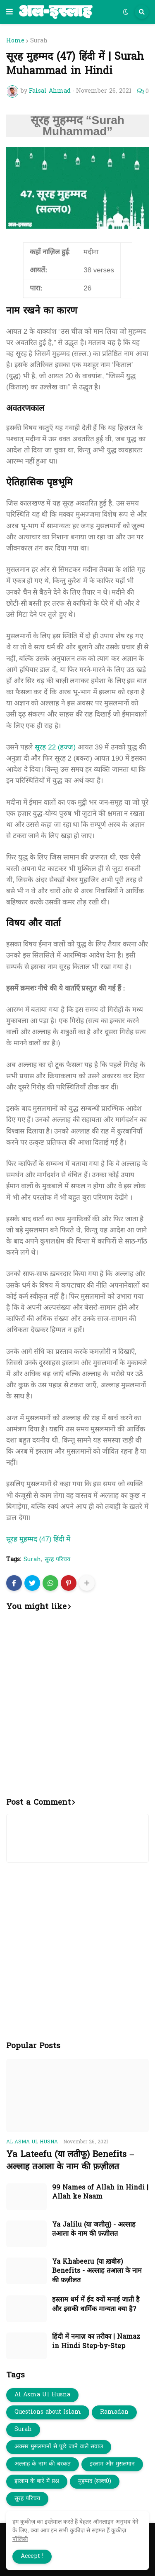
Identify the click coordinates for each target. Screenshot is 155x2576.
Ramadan (114, 2412)
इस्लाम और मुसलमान (112, 2464)
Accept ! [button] (32, 2556)
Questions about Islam (47, 2412)
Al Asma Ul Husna (42, 2395)
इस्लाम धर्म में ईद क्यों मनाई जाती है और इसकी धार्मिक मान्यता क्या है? (96, 2304)
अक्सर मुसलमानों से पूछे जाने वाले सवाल (58, 2447)
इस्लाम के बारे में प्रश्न (36, 2481)
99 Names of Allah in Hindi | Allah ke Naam (100, 2192)
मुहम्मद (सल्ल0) (94, 2481)
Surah (39, 41)
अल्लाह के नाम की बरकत (42, 2464)
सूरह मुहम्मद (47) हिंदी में (38, 1539)
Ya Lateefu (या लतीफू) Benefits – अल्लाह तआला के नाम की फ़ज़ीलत (70, 2161)
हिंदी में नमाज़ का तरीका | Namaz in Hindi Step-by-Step (96, 2341)
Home (15, 41)
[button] (9, 12)
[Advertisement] (77, 1709)
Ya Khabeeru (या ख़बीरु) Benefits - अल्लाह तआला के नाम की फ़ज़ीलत (97, 2271)
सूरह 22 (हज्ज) (55, 747)
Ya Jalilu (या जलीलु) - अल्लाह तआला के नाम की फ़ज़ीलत (94, 2229)
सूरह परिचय (57, 1560)
